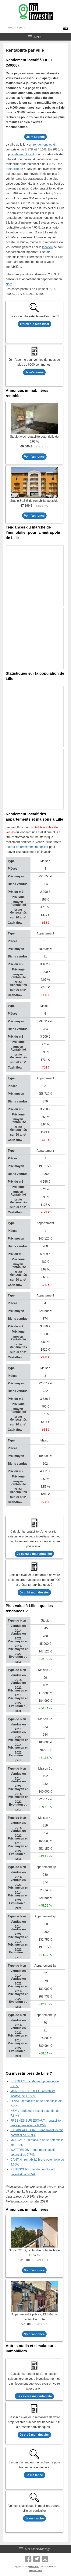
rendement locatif (44, 144)
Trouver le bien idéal (34, 324)
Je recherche (34, 2518)
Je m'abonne (35, 136)
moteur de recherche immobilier (27, 846)
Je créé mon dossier (34, 1592)
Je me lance (34, 2475)
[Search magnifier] (65, 27)
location (47, 247)
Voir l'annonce (34, 456)
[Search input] (34, 27)
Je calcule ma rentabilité (34, 1553)
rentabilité (12, 168)
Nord (9, 284)
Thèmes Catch (35, 2571)
